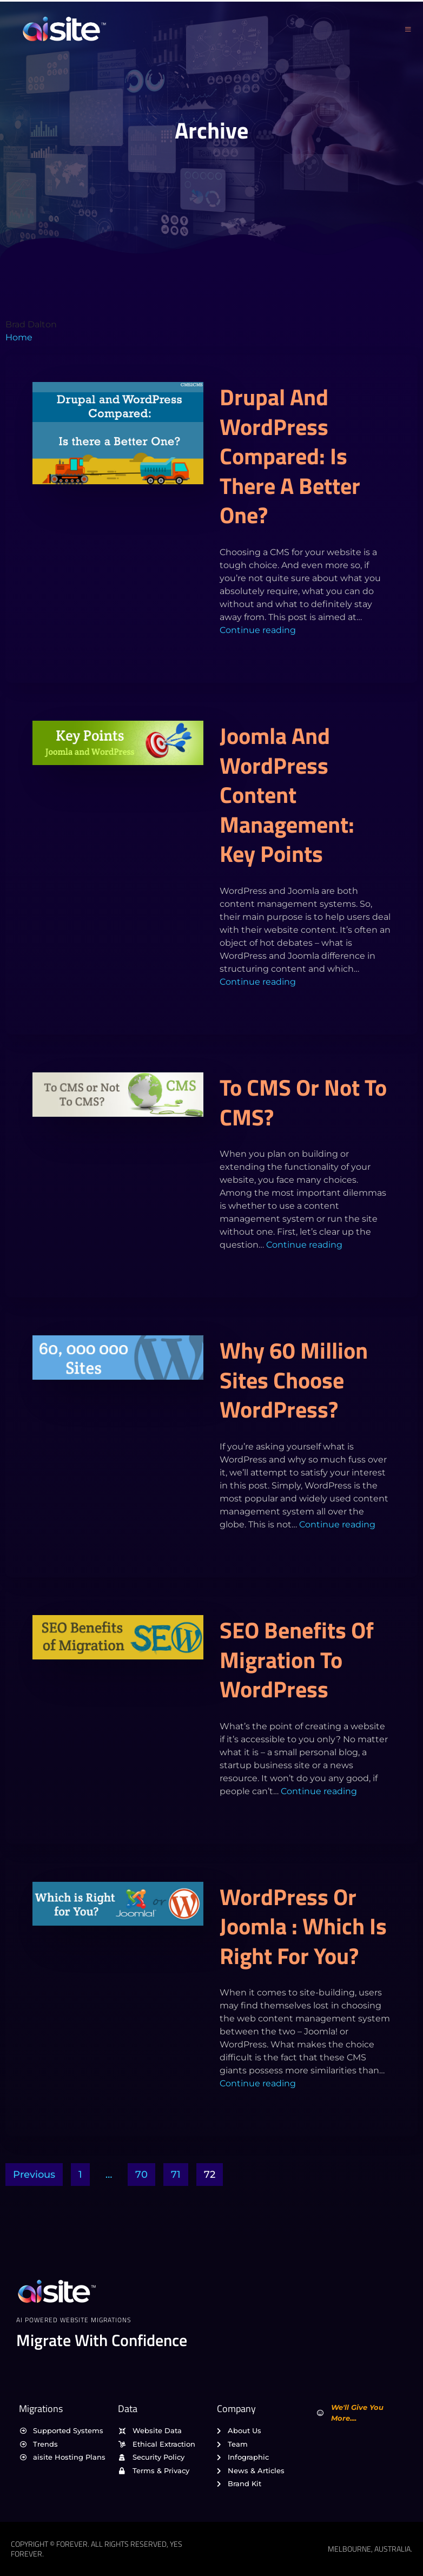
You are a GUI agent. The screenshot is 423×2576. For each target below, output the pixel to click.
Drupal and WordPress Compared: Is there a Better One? (290, 455)
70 (141, 2174)
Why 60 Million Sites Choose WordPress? (294, 1379)
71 (176, 2174)
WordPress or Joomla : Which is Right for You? (303, 1926)
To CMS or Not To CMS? (303, 1102)
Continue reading (258, 630)
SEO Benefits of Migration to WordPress (297, 1659)
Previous (34, 2174)
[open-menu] (408, 29)
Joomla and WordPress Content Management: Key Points (287, 794)
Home (18, 337)
